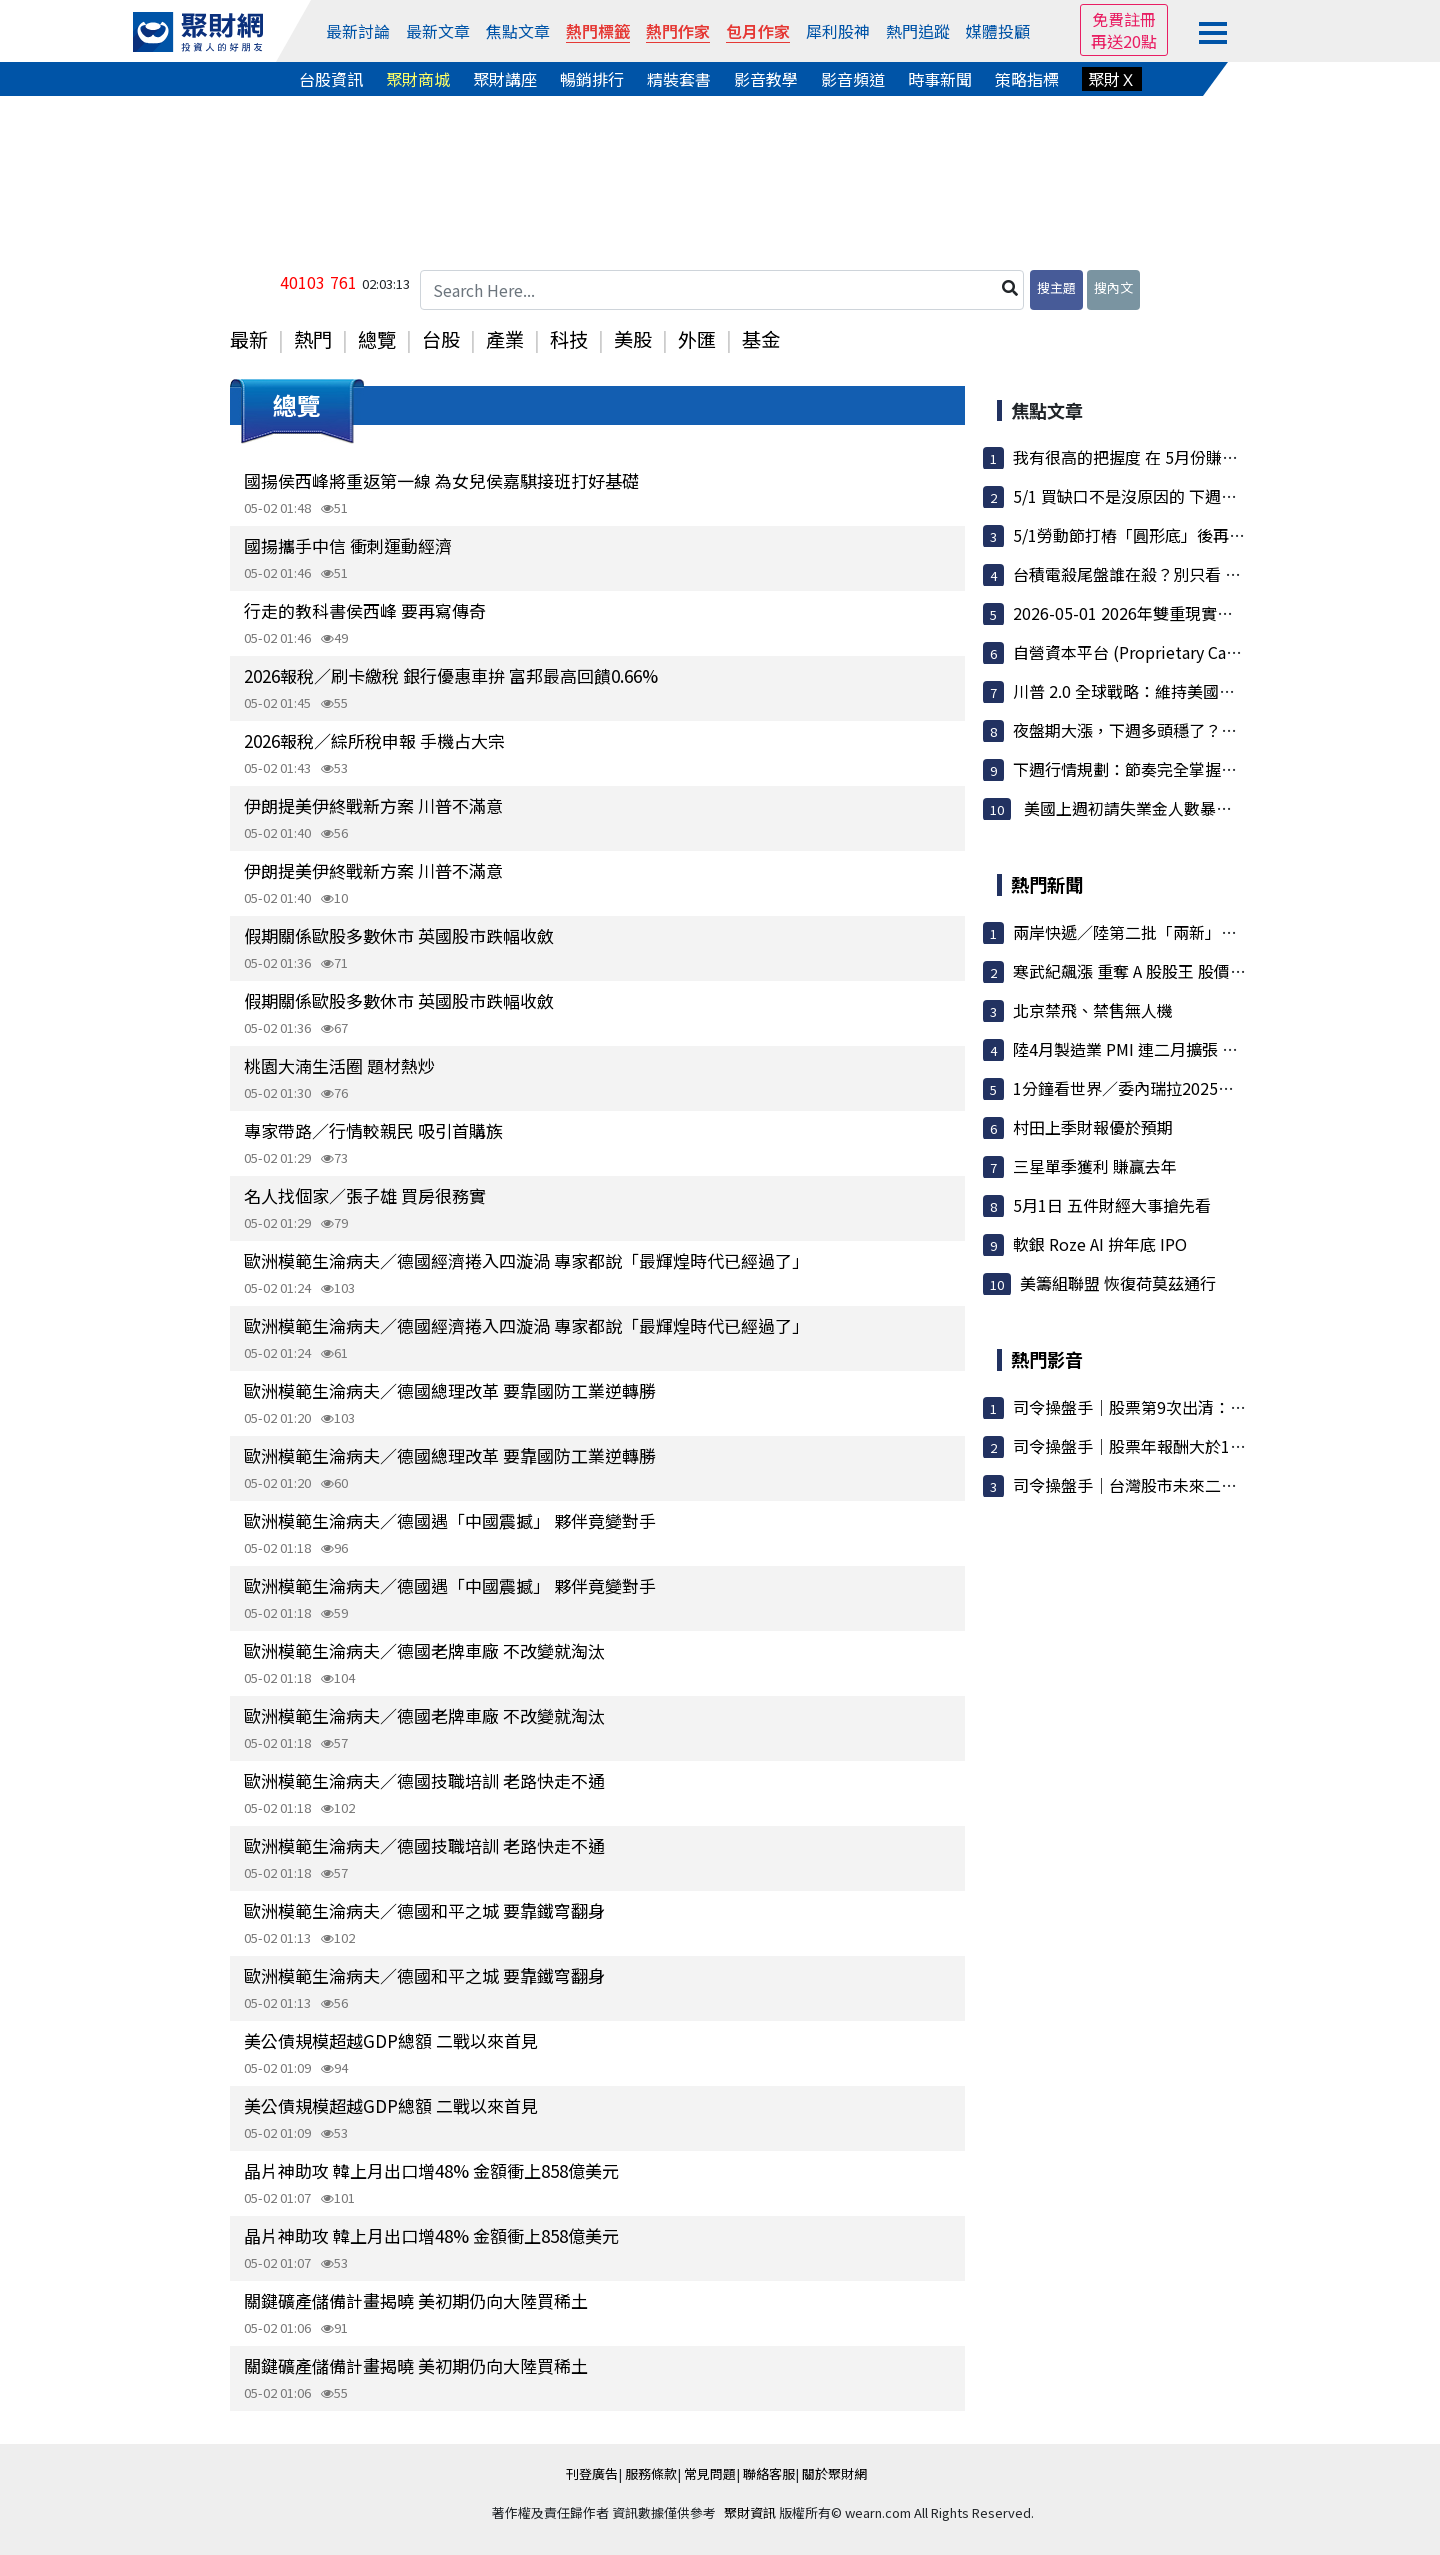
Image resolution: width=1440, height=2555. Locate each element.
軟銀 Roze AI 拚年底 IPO (1100, 1244)
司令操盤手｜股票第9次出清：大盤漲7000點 (1171, 1407)
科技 (569, 339)
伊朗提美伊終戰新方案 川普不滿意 (373, 805)
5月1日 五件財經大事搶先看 (1112, 1205)
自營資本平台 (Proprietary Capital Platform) (1175, 652)
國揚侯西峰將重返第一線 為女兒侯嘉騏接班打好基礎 (441, 480)
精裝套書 (679, 79)
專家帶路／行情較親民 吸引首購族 (373, 1130)
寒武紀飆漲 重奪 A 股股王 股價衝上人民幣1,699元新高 (1206, 971)
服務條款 (651, 2473)
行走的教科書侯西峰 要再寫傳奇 (365, 610)
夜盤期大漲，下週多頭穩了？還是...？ (1147, 730)
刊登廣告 (592, 2473)
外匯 (697, 339)
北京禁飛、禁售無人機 (1093, 1010)
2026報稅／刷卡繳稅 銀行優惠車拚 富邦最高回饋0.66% (451, 675)
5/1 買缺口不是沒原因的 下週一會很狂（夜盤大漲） (1197, 496)
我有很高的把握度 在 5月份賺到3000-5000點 (1172, 457)
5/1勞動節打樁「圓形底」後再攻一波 (1145, 535)
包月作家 (758, 31)
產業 (505, 339)
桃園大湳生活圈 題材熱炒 (339, 1065)
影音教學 (766, 79)
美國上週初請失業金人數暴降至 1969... (1160, 808)
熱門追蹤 (918, 31)
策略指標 (1027, 79)
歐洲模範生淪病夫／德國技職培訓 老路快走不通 (424, 1780)
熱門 (313, 339)
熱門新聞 (1047, 884)
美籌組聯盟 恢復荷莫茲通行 (1118, 1283)
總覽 (377, 339)
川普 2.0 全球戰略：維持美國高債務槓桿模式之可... (1194, 691)
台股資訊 (331, 79)
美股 (633, 339)
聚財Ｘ (1112, 79)
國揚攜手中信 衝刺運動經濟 (348, 545)
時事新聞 (940, 79)
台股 (441, 339)
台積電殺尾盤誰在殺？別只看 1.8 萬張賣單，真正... (1194, 574)
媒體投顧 (998, 31)
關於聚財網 (834, 2473)
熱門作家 (678, 31)
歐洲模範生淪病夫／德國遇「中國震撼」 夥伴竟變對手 (450, 1520)
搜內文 (1113, 287)
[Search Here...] (722, 290)
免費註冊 (1124, 19)
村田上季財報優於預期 (1093, 1127)
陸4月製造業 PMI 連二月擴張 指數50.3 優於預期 (1183, 1049)
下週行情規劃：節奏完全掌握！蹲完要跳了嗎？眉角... (1203, 769)
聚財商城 (418, 79)
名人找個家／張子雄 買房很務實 (365, 1195)
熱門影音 (1047, 1359)
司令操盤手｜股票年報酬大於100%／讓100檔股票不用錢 (1215, 1446)
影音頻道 (853, 79)
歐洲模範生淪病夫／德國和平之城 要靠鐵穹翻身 (424, 1910)
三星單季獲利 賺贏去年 (1095, 1166)
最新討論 (358, 31)
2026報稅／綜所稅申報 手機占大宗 (374, 740)
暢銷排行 (592, 79)
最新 (249, 339)
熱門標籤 (598, 31)
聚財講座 (505, 79)
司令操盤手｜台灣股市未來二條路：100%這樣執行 (1194, 1485)
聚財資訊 (750, 2512)
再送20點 (1124, 41)
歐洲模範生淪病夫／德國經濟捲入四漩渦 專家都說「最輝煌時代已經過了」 (526, 1260)
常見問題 (710, 2473)
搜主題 (1056, 287)
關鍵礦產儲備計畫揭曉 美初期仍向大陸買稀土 (416, 2300)
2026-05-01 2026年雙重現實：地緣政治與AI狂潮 (1186, 613)
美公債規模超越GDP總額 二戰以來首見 (391, 2040)
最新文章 (438, 31)
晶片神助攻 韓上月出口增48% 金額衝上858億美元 (431, 2170)
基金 (761, 339)
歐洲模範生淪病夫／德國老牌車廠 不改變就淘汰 (424, 1650)
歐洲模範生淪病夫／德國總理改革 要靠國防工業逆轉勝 (450, 1390)
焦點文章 (518, 31)
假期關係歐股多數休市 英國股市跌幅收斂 (399, 935)
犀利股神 (838, 31)
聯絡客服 (769, 2473)
